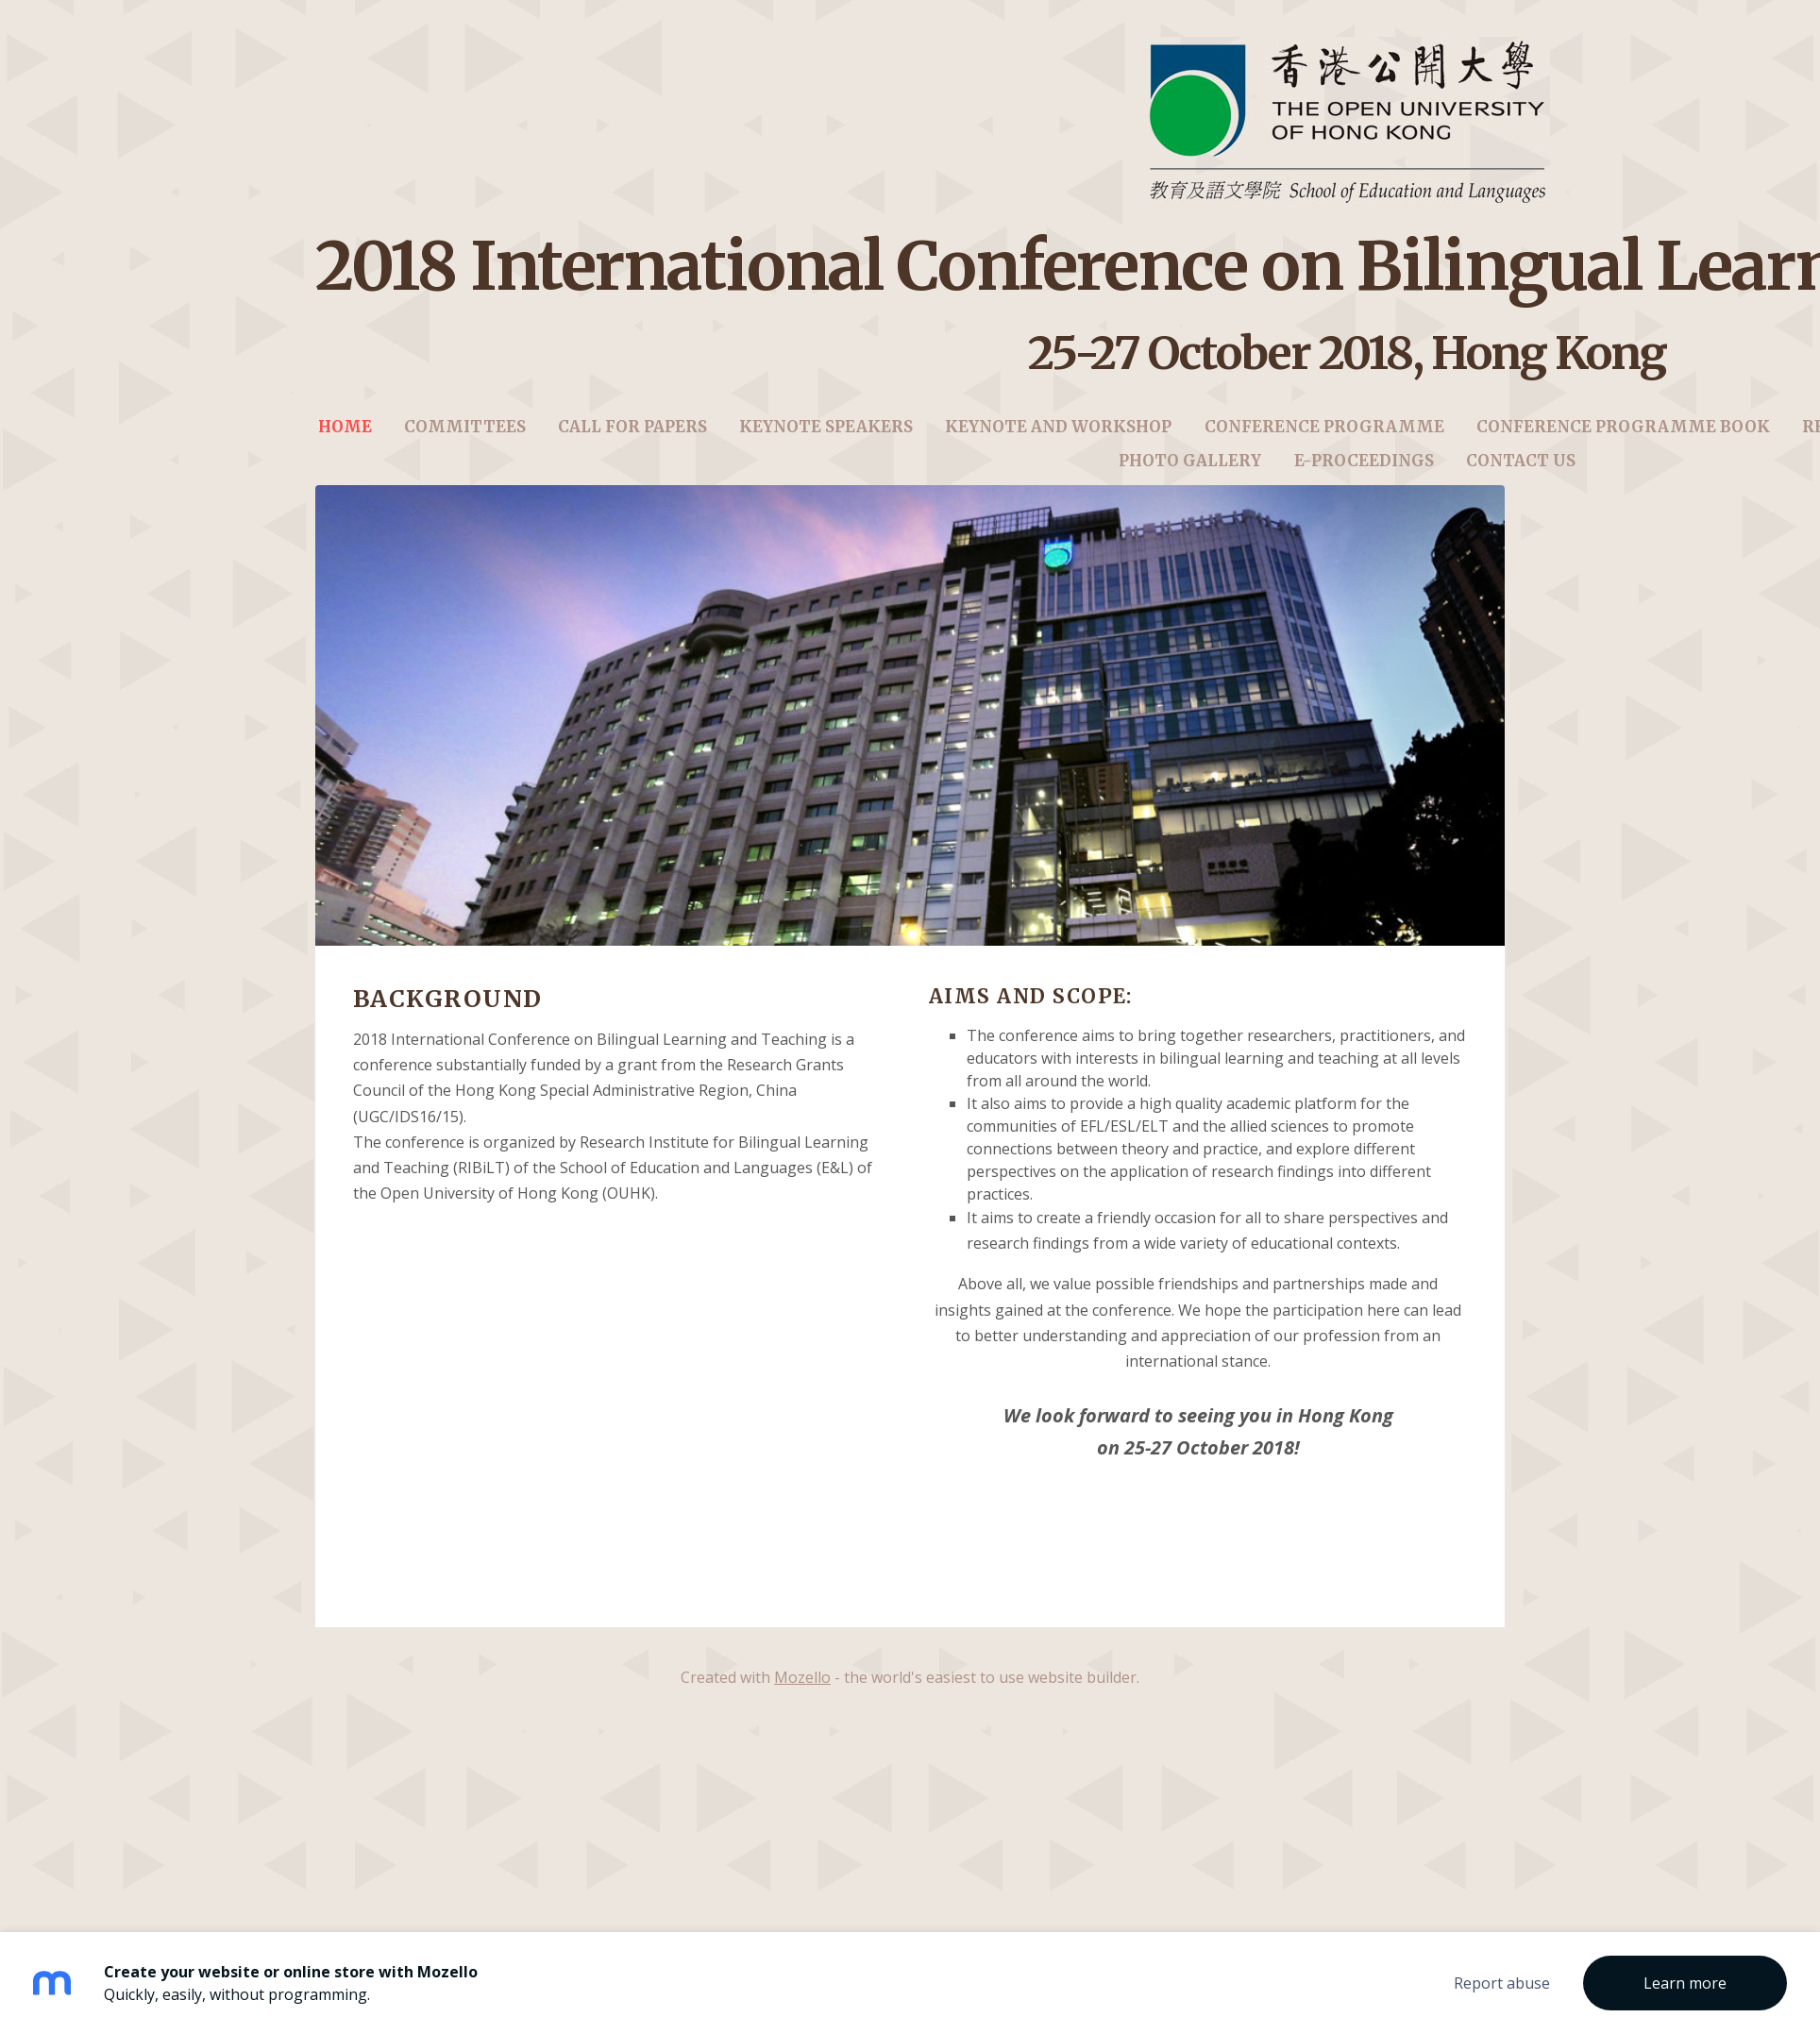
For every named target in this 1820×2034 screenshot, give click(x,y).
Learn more (1685, 1983)
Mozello (802, 1705)
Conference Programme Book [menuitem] (1623, 441)
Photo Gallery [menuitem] (1190, 475)
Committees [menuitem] (465, 441)
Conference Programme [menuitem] (1324, 441)
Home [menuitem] (345, 441)
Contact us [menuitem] (1521, 475)
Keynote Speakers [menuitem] (826, 441)
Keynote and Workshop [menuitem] (1058, 441)
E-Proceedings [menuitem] (1364, 475)
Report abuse (1502, 1983)
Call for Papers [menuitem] (632, 441)
